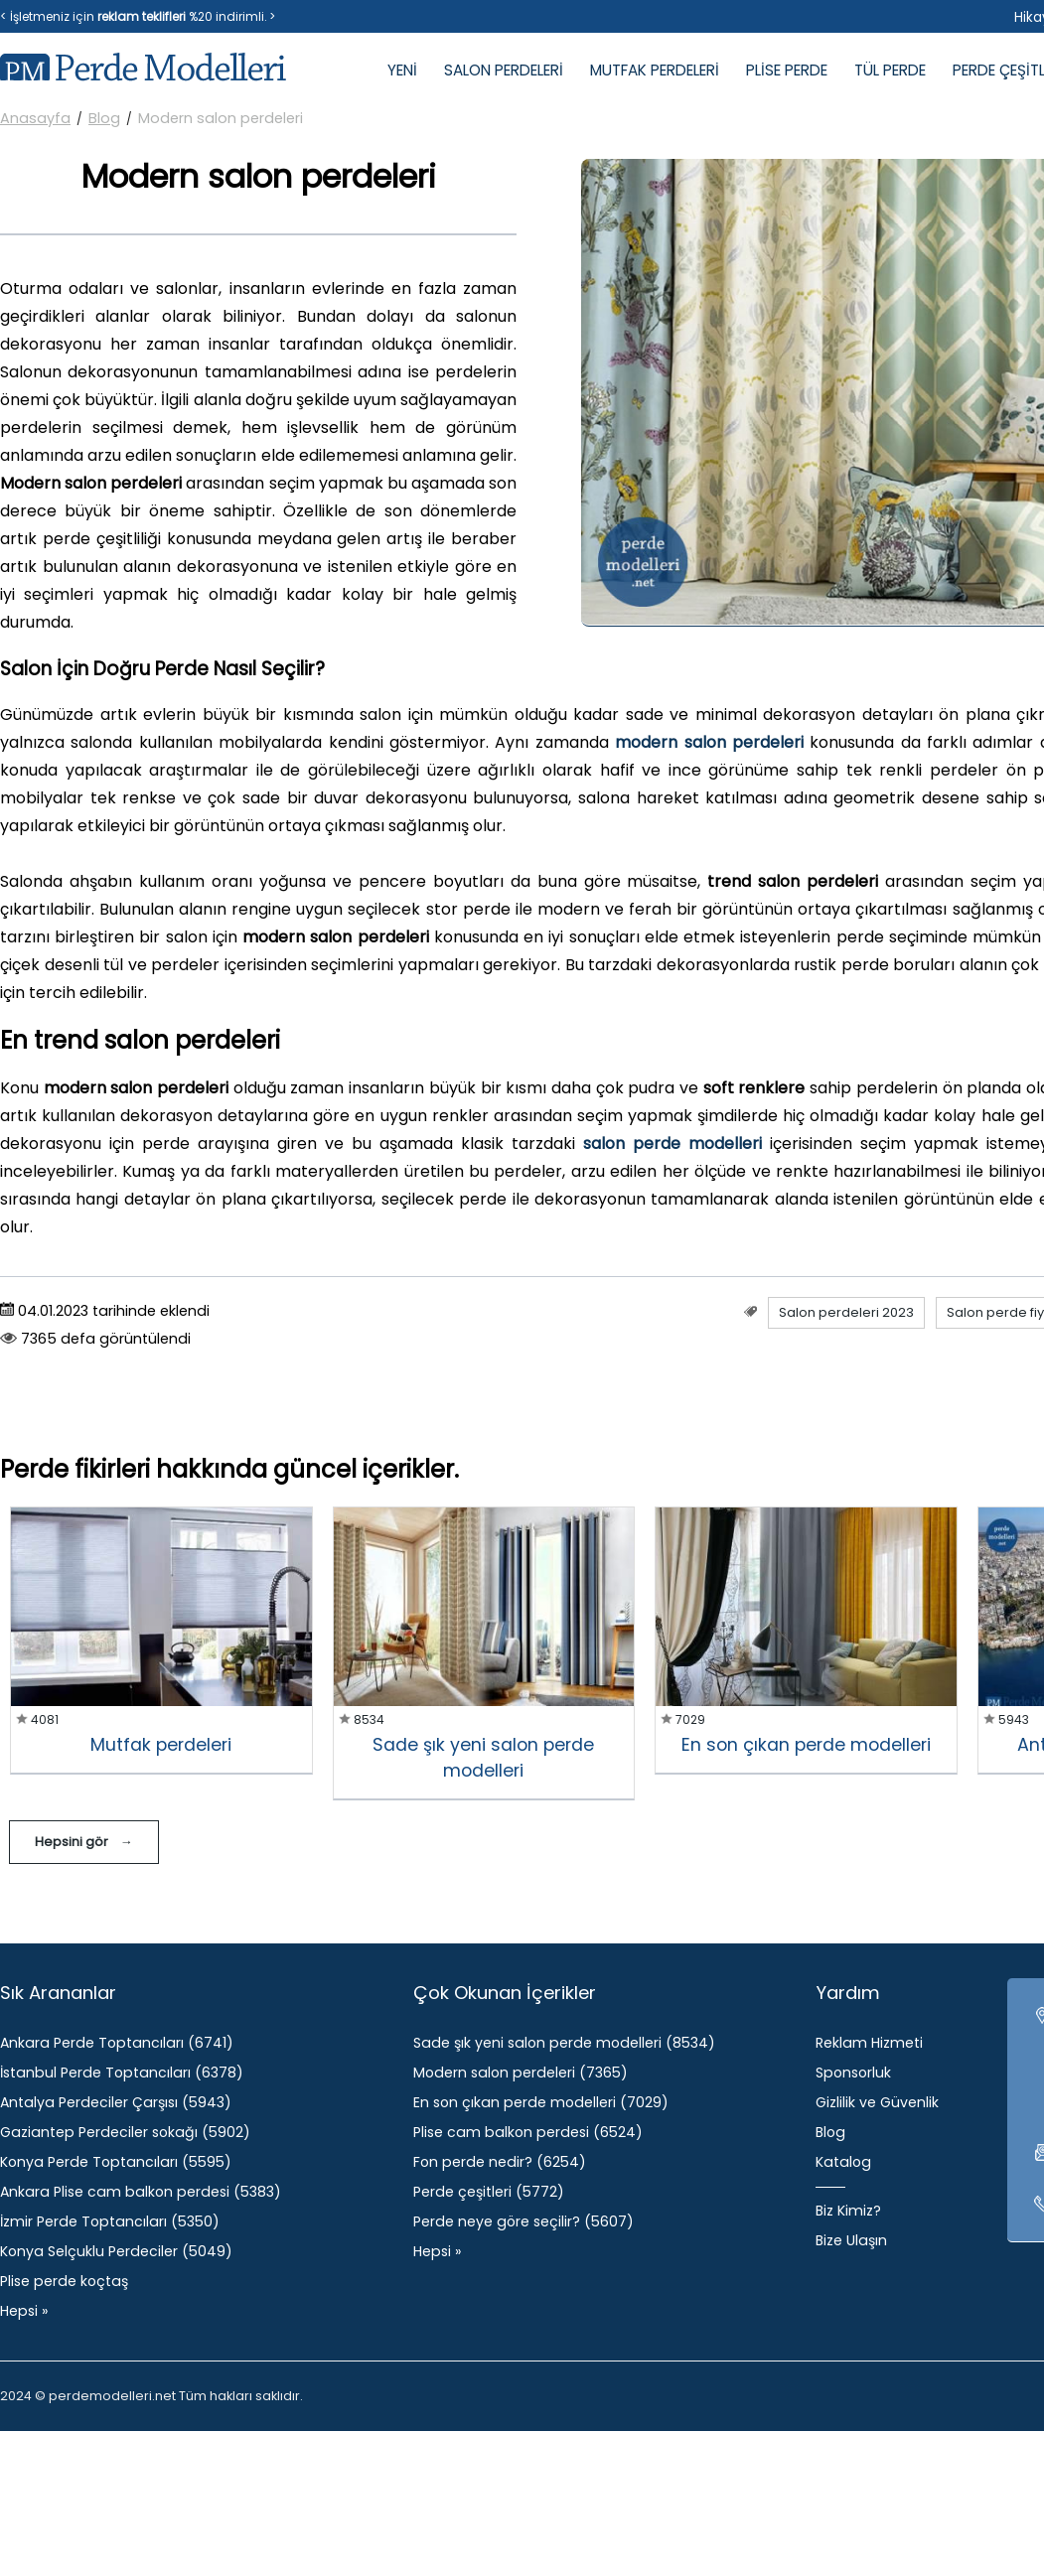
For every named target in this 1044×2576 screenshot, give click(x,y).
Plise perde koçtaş (64, 2281)
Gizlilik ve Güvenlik (877, 2102)
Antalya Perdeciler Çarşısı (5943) (115, 2102)
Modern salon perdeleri (220, 118)
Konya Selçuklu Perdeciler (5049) (116, 2251)
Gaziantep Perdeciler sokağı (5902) (125, 2132)
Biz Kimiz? (848, 2210)
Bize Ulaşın (851, 2240)
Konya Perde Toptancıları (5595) (115, 2162)
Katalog (843, 2162)
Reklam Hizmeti (869, 2043)
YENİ (402, 70)
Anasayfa (35, 118)
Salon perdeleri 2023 (846, 1312)
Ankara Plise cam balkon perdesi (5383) (140, 2192)
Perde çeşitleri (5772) (488, 2192)
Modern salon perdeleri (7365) (520, 2072)
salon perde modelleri (672, 1143)
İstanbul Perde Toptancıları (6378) (121, 2072)
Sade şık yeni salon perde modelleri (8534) (564, 2043)
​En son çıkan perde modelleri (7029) (541, 2102)
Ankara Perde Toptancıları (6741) (116, 2043)
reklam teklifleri (141, 16)
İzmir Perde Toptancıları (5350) (110, 2221)
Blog (104, 118)
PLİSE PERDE (786, 70)
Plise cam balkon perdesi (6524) (528, 2132)
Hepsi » (24, 2311)
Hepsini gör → (84, 1841)
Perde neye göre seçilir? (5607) (523, 2221)
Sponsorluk (853, 2072)
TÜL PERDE (890, 70)
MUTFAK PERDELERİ (654, 70)
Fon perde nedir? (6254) (499, 2162)
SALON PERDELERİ (503, 70)
